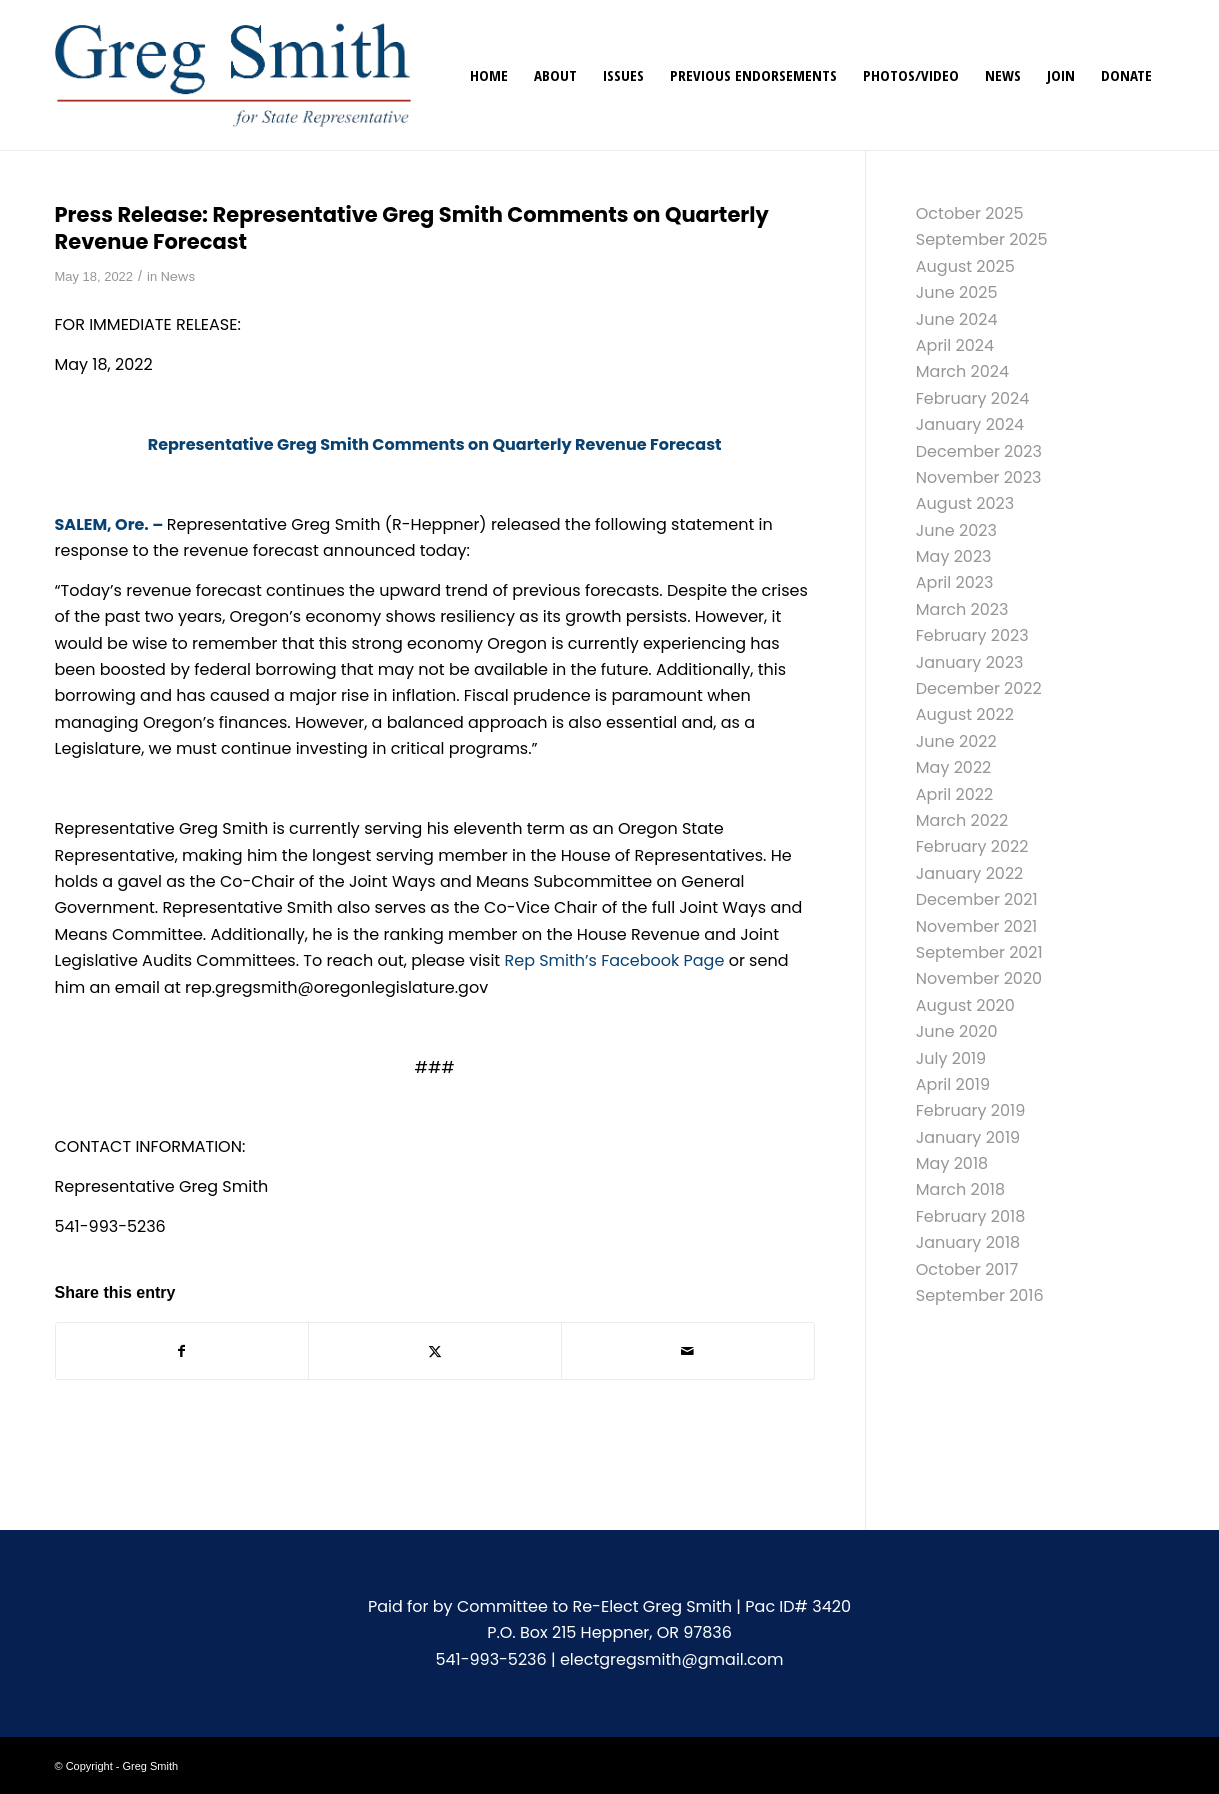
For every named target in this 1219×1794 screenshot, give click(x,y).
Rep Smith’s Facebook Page (614, 960)
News (178, 276)
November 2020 (979, 978)
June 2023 (956, 530)
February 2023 (972, 635)
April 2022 (954, 794)
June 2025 (957, 292)
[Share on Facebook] (182, 1351)
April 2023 (955, 582)
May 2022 (954, 767)
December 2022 (979, 688)
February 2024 (973, 398)
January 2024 (970, 424)
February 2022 (972, 846)
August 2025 (965, 266)
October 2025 (970, 213)
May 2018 (952, 1163)
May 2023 (954, 556)
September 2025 (982, 239)
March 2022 (962, 820)
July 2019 (951, 1058)
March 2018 (960, 1189)
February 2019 (971, 1110)
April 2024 (955, 345)
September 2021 (979, 952)
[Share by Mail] (688, 1351)
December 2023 (979, 451)
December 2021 (977, 899)
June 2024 (957, 319)
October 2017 (967, 1269)
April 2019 (953, 1084)
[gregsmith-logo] (233, 75)
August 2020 (965, 1005)
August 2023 (965, 503)
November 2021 (976, 926)
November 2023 (979, 477)
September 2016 (980, 1295)
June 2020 (957, 1031)
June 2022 (956, 741)
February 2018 (971, 1216)
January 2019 (968, 1137)
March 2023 (962, 609)
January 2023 (970, 662)
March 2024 (962, 371)
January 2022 (970, 873)
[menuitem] (489, 75)
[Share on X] (435, 1351)
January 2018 (968, 1242)
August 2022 (965, 714)
